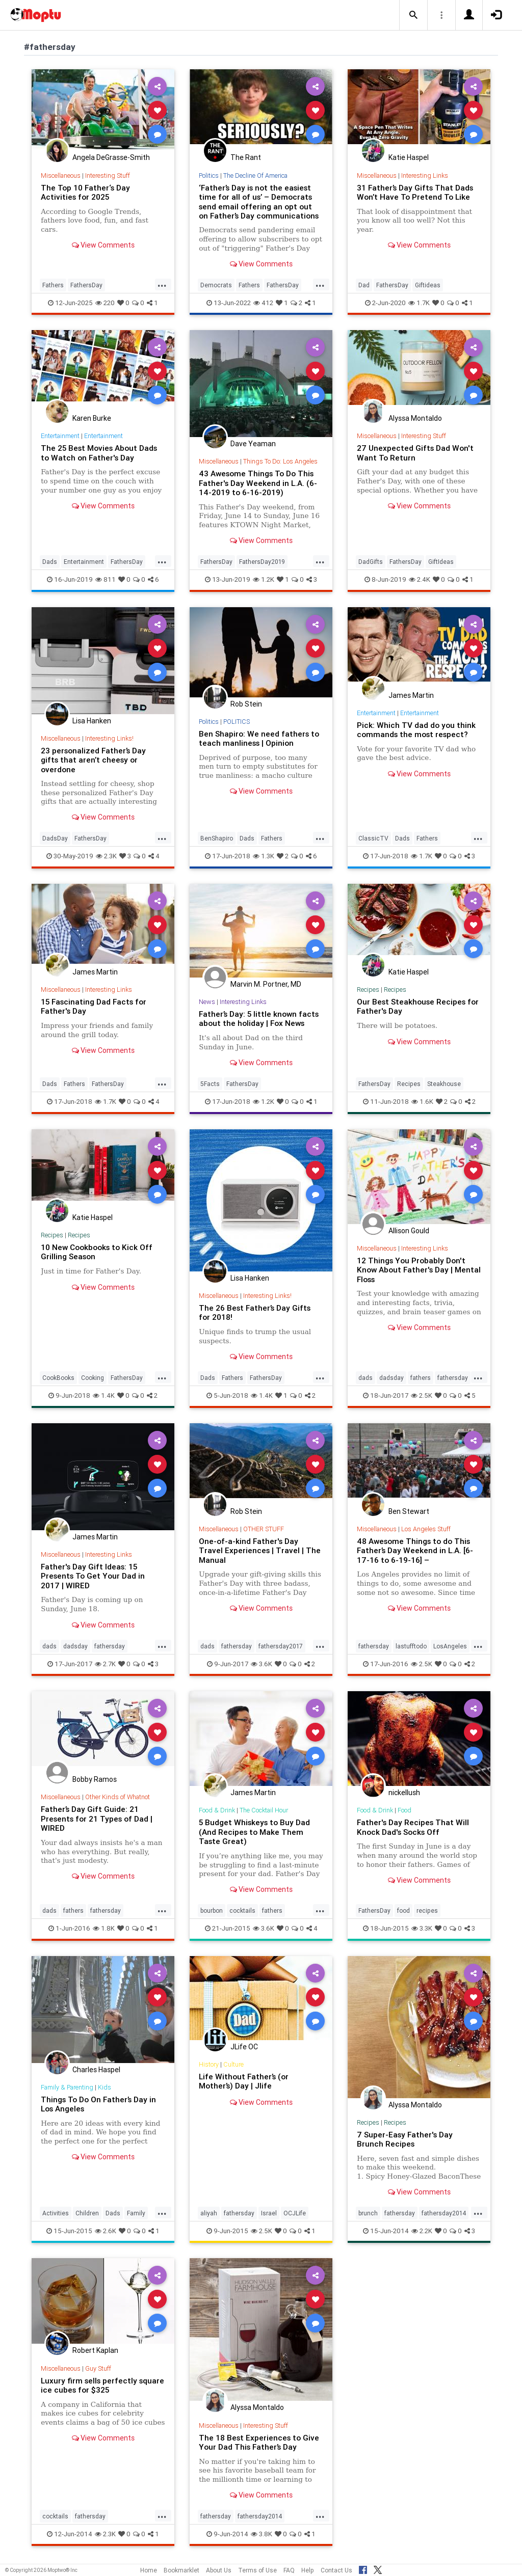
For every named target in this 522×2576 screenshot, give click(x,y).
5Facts (210, 1084)
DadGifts (370, 561)
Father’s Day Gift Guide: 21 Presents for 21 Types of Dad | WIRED (96, 1818)
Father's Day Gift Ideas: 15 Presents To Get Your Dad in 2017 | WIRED (93, 1576)
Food (404, 1810)
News (207, 1001)
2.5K (421, 1395)
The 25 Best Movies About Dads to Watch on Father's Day (99, 452)
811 (105, 579)
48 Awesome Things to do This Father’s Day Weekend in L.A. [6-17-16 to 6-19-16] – (415, 1550)
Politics (209, 175)
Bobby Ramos (94, 1779)
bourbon (211, 1910)
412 (263, 303)
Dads (49, 561)
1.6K (422, 1101)
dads (365, 1377)
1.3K (263, 856)
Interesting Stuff (107, 175)
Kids (104, 2087)
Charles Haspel (96, 2069)
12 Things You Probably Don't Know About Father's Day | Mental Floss (419, 1270)
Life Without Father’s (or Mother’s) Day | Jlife (244, 2081)
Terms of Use (257, 2570)
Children (87, 2213)
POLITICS (236, 721)
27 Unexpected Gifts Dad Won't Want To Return (415, 452)
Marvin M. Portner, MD (265, 984)
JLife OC (244, 2046)
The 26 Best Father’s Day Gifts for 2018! (254, 1312)
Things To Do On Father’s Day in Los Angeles (98, 2104)
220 (105, 303)
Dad (364, 285)
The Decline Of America (255, 175)
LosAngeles (450, 1646)
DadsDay (55, 838)
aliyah (208, 2213)
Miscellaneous (61, 175)
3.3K (421, 1928)
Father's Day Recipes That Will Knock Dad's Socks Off (413, 1827)
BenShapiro (216, 838)
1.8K (104, 1928)
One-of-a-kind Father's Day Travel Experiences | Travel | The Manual (260, 1550)
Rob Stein (246, 704)
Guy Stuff (98, 2368)
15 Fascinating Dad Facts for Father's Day (93, 1006)
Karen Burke (91, 418)
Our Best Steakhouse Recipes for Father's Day (418, 1006)
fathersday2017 (280, 1646)
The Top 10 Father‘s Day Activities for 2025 (85, 192)
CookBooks (58, 1377)
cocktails (242, 1910)
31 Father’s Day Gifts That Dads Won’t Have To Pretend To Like (415, 192)
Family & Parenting (67, 2087)
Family (136, 2213)
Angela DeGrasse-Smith (111, 157)
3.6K (261, 1664)
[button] (413, 15)
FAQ (289, 2570)
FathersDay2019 (262, 561)
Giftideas (427, 285)
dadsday (391, 1377)
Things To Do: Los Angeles (280, 461)
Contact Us (336, 2570)
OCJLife (294, 2213)
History (209, 2064)
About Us (218, 2570)
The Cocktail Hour (264, 1810)
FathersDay (86, 285)
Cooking (92, 1377)
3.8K (261, 2534)
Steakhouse (444, 1084)
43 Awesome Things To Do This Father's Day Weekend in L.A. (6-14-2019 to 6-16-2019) (258, 483)
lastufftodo (411, 1646)
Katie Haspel (408, 157)
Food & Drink (217, 1810)
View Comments (103, 245)
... (162, 284)
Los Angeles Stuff (426, 1529)
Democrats (216, 285)
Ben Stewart (408, 1511)
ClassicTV (373, 838)
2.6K (105, 2231)
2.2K (421, 2231)
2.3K (106, 856)
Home (148, 2570)
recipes (427, 1910)
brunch (368, 2213)
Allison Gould (408, 1230)
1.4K (104, 1395)
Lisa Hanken (91, 720)
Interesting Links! (109, 738)
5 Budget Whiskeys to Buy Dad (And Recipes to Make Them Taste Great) (254, 1832)
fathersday (452, 1377)
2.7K (105, 1664)
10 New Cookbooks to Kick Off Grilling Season (96, 1251)
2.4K (419, 579)
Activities (55, 2213)
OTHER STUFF (263, 1529)
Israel (269, 2213)
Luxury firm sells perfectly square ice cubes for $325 (102, 2385)
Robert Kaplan (95, 2350)
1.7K (419, 303)
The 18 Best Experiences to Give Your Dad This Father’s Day (259, 2442)
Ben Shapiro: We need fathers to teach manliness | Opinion (259, 738)
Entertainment (60, 435)
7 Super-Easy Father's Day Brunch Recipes (405, 2139)
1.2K (263, 579)
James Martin (411, 695)
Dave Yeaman (253, 443)
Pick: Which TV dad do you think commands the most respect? (416, 729)
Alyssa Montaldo (415, 418)
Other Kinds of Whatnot (117, 1797)
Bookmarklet (181, 2570)
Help (307, 2570)
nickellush (404, 1792)
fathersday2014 (444, 2213)
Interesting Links (424, 175)
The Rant (245, 157)
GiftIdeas (441, 561)
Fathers (53, 285)
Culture (233, 2064)
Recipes (368, 989)
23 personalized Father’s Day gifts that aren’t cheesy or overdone (93, 760)
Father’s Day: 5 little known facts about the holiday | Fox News (259, 1018)
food (403, 1910)
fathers (420, 1377)
